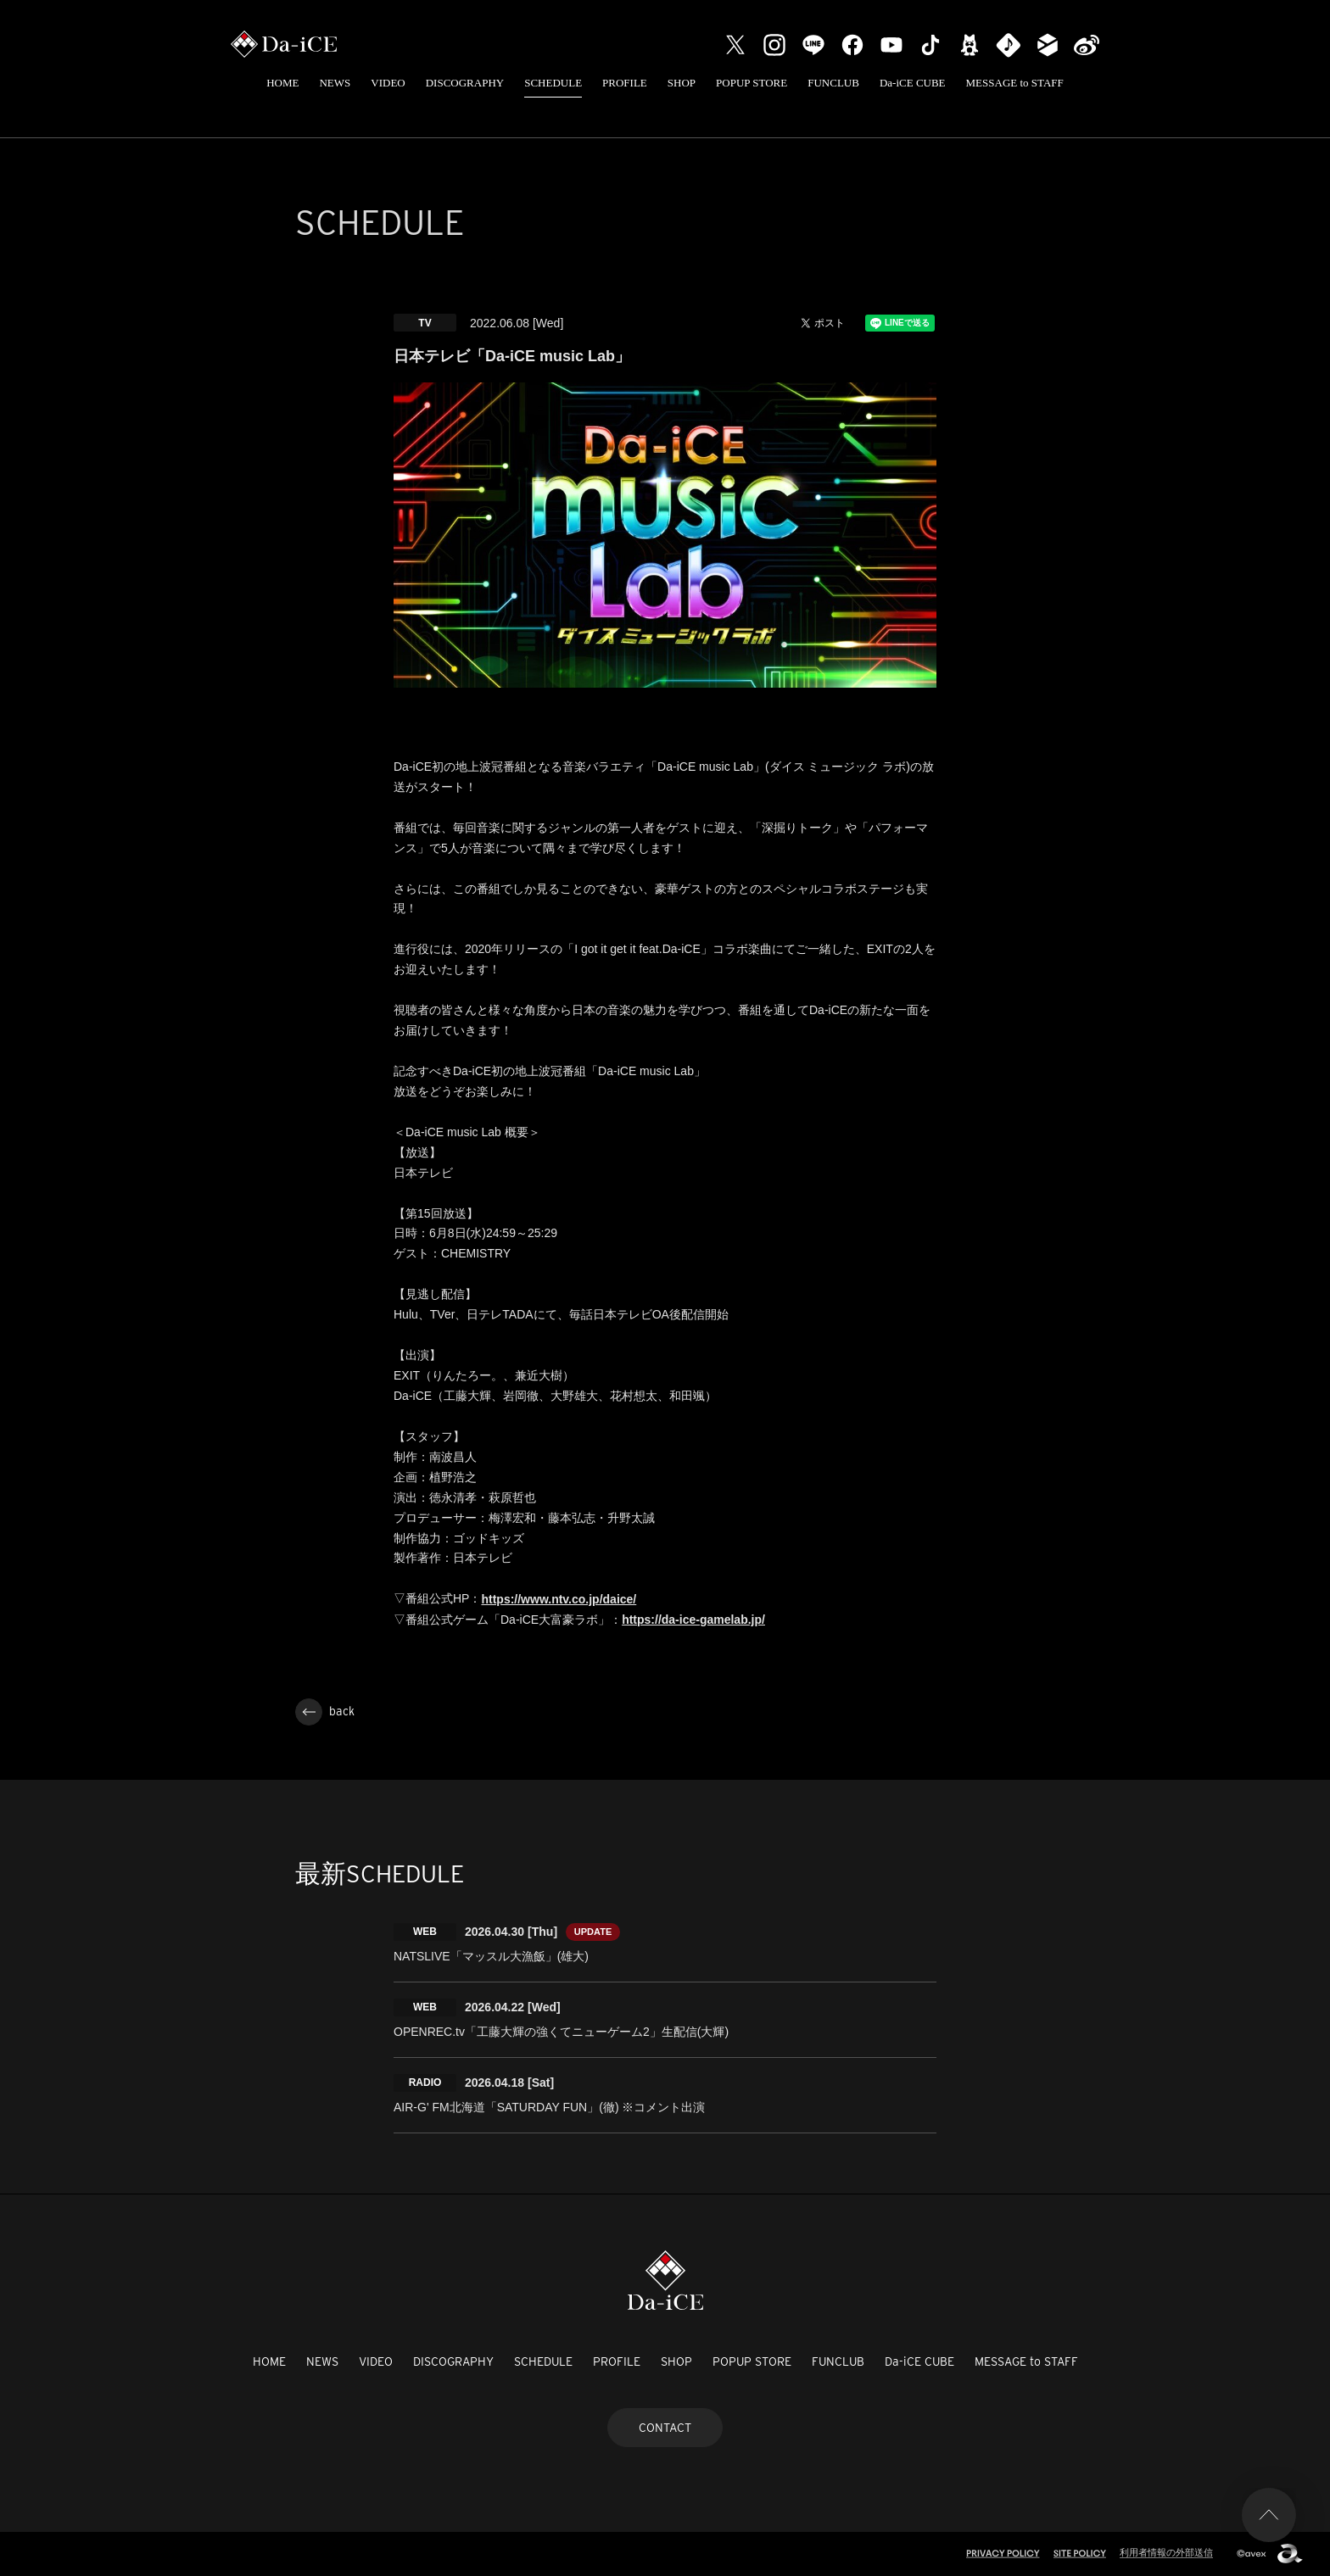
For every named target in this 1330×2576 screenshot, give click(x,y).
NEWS (334, 82)
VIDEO (388, 82)
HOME (282, 82)
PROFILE (624, 82)
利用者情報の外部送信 (1166, 2552)
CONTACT (665, 2427)
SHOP (682, 82)
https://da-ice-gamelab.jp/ (693, 1619)
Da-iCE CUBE (913, 82)
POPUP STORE (751, 82)
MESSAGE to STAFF (1015, 82)
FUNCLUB (833, 82)
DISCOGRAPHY (465, 82)
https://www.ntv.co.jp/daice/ (558, 1599)
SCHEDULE (553, 82)
